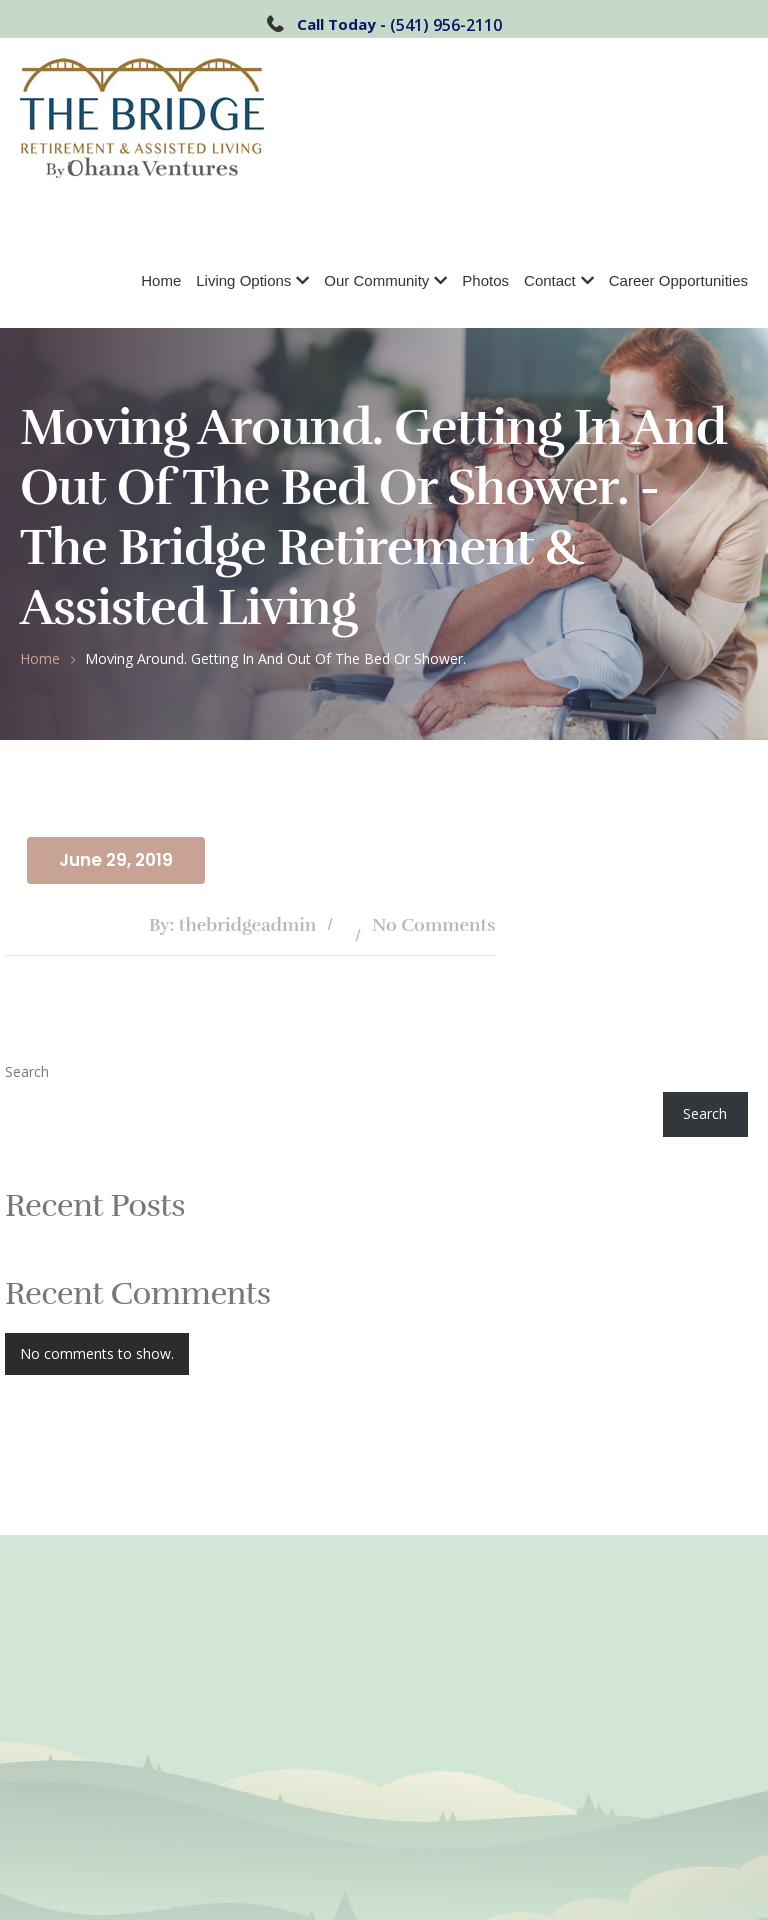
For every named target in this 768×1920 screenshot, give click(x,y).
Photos (485, 280)
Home (161, 280)
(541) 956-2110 (446, 25)
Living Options (243, 280)
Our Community (376, 280)
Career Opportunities (678, 280)
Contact (550, 280)
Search (27, 1071)
